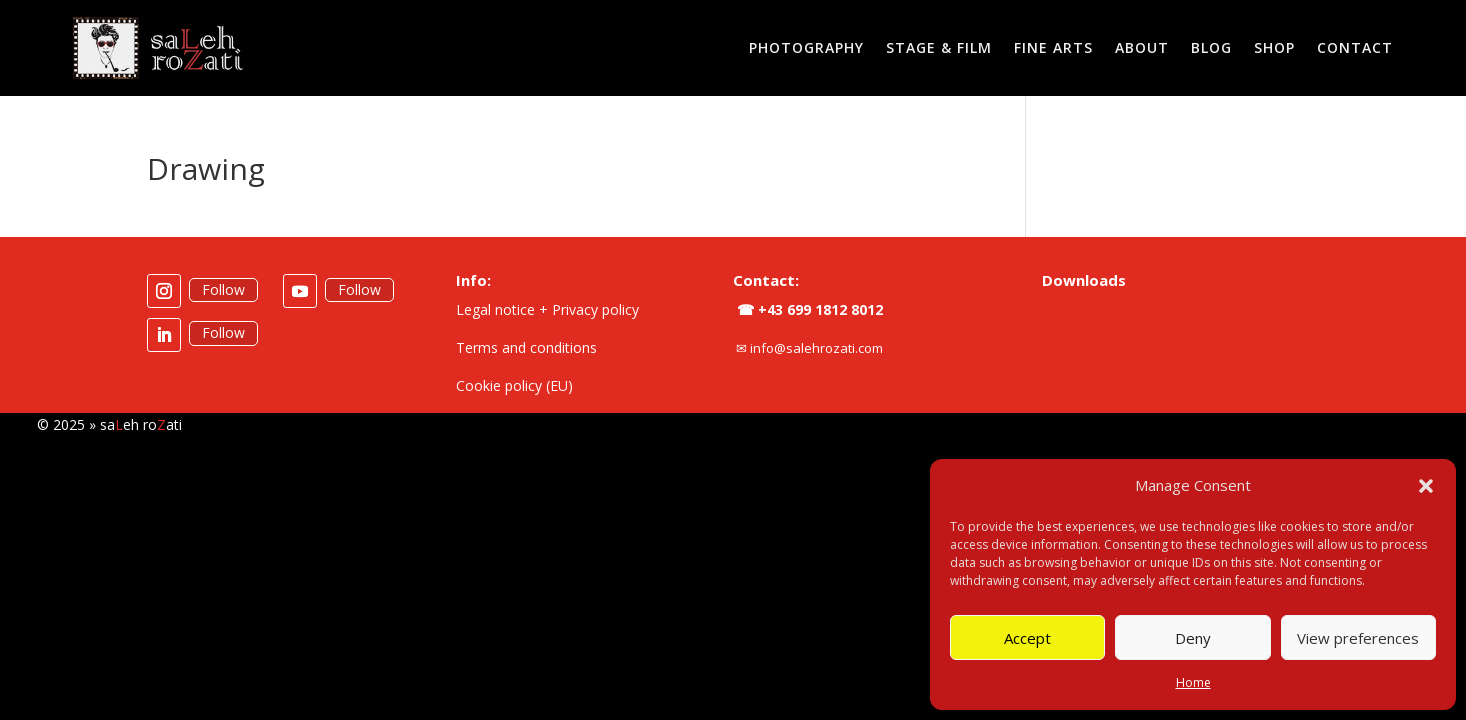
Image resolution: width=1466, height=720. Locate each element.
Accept (1027, 638)
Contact (1355, 47)
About (1142, 47)
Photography (806, 47)
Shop (1274, 47)
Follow (223, 289)
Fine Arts (1053, 47)
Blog (1211, 47)
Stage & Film (939, 47)
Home (1193, 682)
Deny (1193, 638)
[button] (1426, 486)
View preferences (1358, 638)
